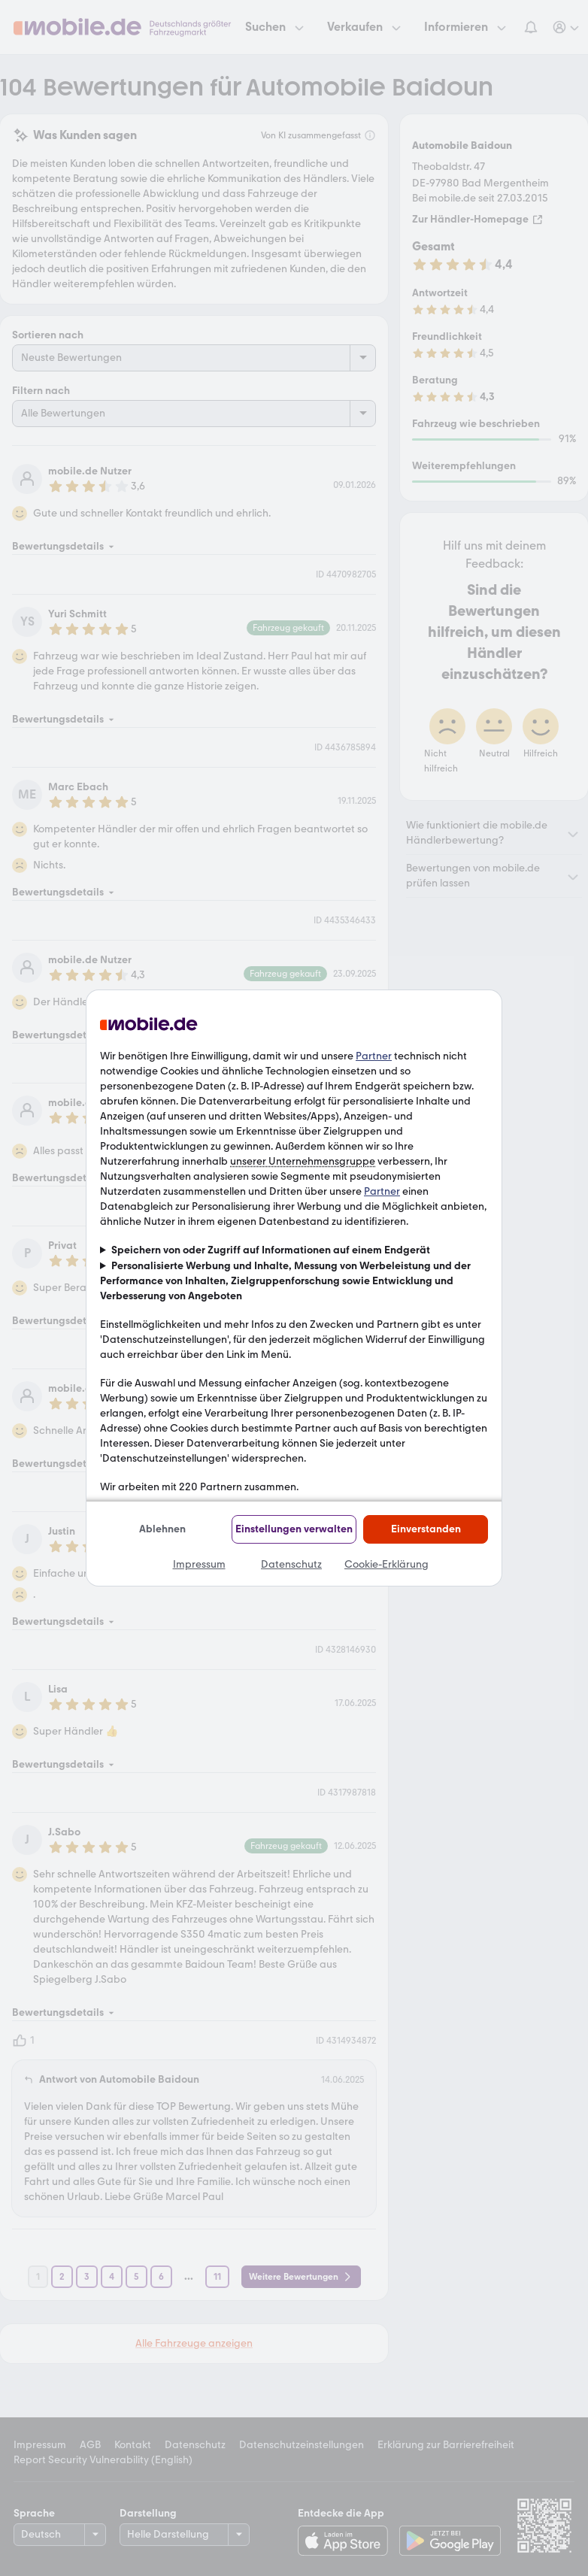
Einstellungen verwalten (294, 1529)
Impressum (199, 1564)
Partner (374, 1056)
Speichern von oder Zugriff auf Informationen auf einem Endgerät (270, 1250)
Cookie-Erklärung (386, 1564)
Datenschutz (291, 1564)
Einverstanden (426, 1529)
